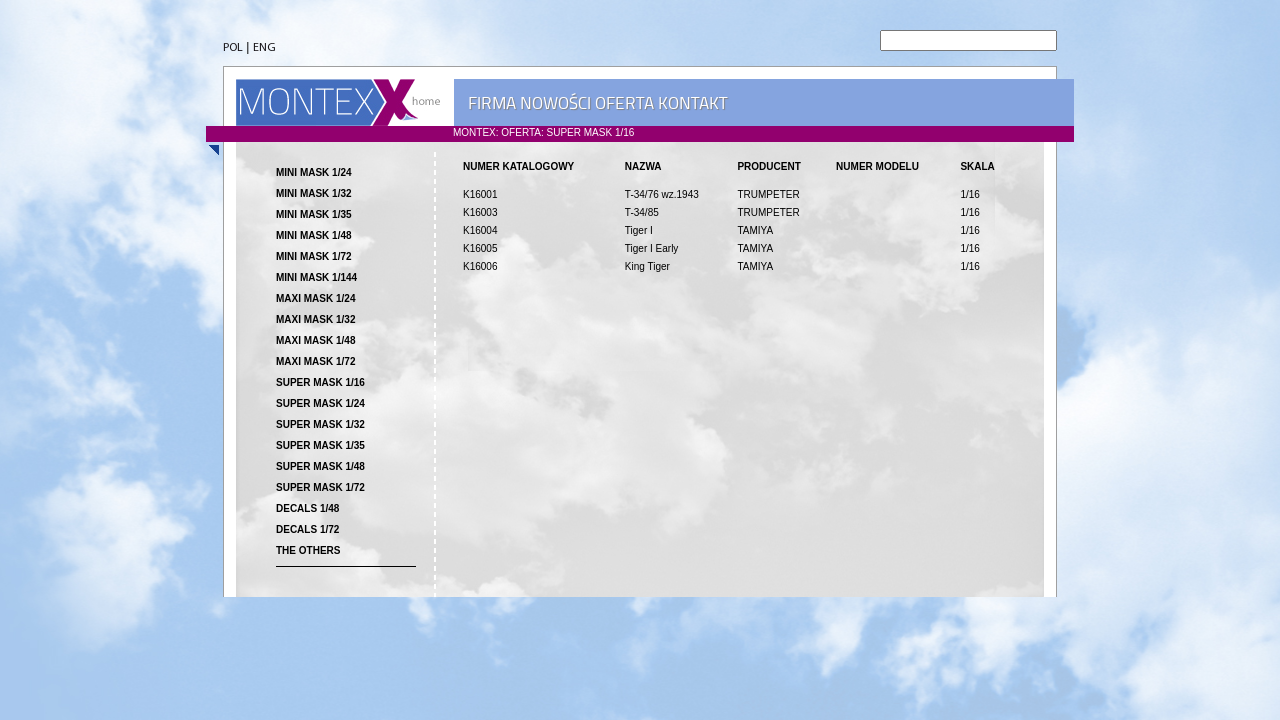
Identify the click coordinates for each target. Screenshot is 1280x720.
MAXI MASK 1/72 (315, 361)
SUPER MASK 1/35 (320, 445)
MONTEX (338, 102)
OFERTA (624, 103)
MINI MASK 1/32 (314, 193)
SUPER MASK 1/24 (320, 403)
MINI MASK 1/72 (314, 256)
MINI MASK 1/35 (314, 214)
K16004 (480, 230)
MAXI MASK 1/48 (315, 340)
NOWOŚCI (555, 103)
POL (233, 48)
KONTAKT (692, 103)
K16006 (480, 266)
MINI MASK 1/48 (314, 235)
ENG (264, 48)
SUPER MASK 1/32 (320, 424)
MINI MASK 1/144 (316, 277)
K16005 (480, 248)
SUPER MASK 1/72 (320, 487)
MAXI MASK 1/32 (315, 319)
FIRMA (492, 103)
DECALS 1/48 (307, 508)
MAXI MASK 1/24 (315, 298)
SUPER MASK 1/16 (320, 382)
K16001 (480, 194)
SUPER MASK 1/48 (320, 466)
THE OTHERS (308, 550)
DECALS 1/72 (307, 529)
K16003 (480, 212)
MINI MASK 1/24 (314, 172)
